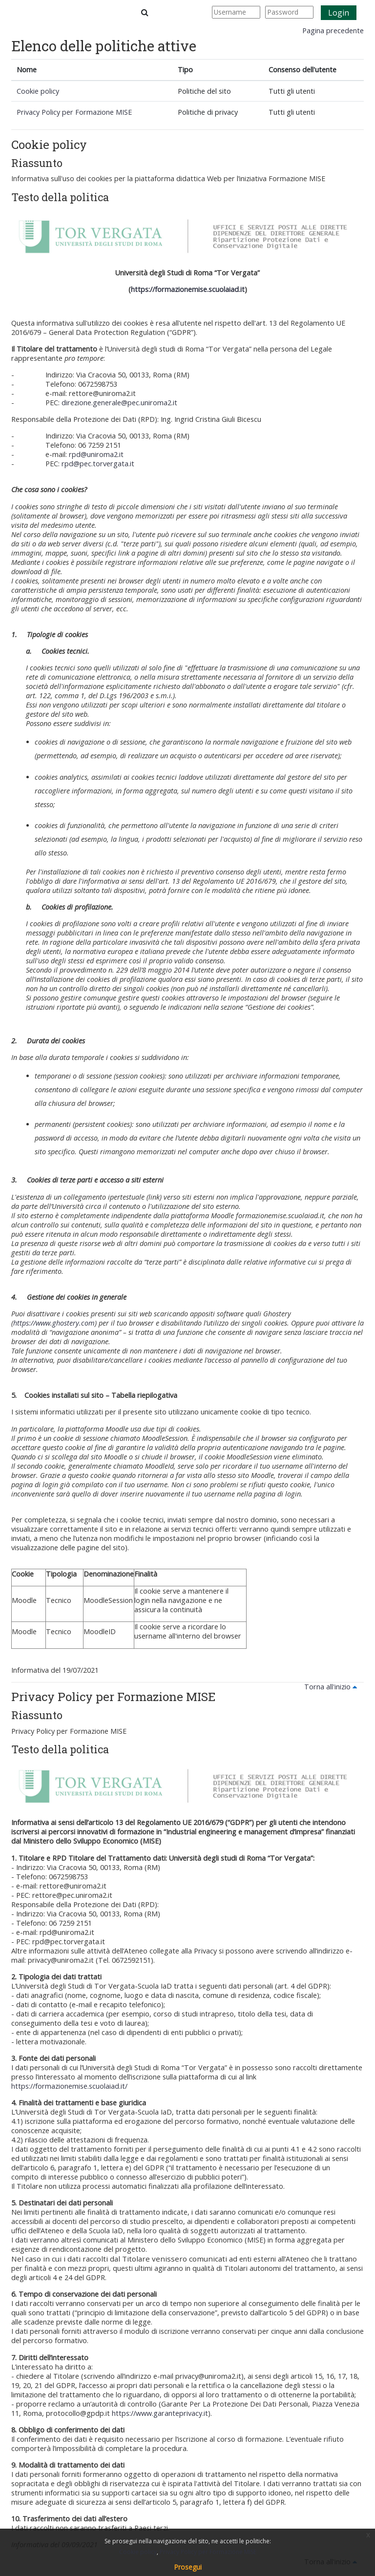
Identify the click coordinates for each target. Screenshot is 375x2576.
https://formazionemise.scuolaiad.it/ (69, 2086)
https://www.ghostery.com (54, 1323)
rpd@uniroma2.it (96, 454)
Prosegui (188, 2567)
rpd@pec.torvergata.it (98, 463)
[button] (145, 12)
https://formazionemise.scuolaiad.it (188, 289)
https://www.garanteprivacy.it (160, 2413)
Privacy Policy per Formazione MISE (74, 112)
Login (338, 12)
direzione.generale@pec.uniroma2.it (119, 402)
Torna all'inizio (332, 1686)
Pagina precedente (333, 30)
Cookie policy (38, 91)
